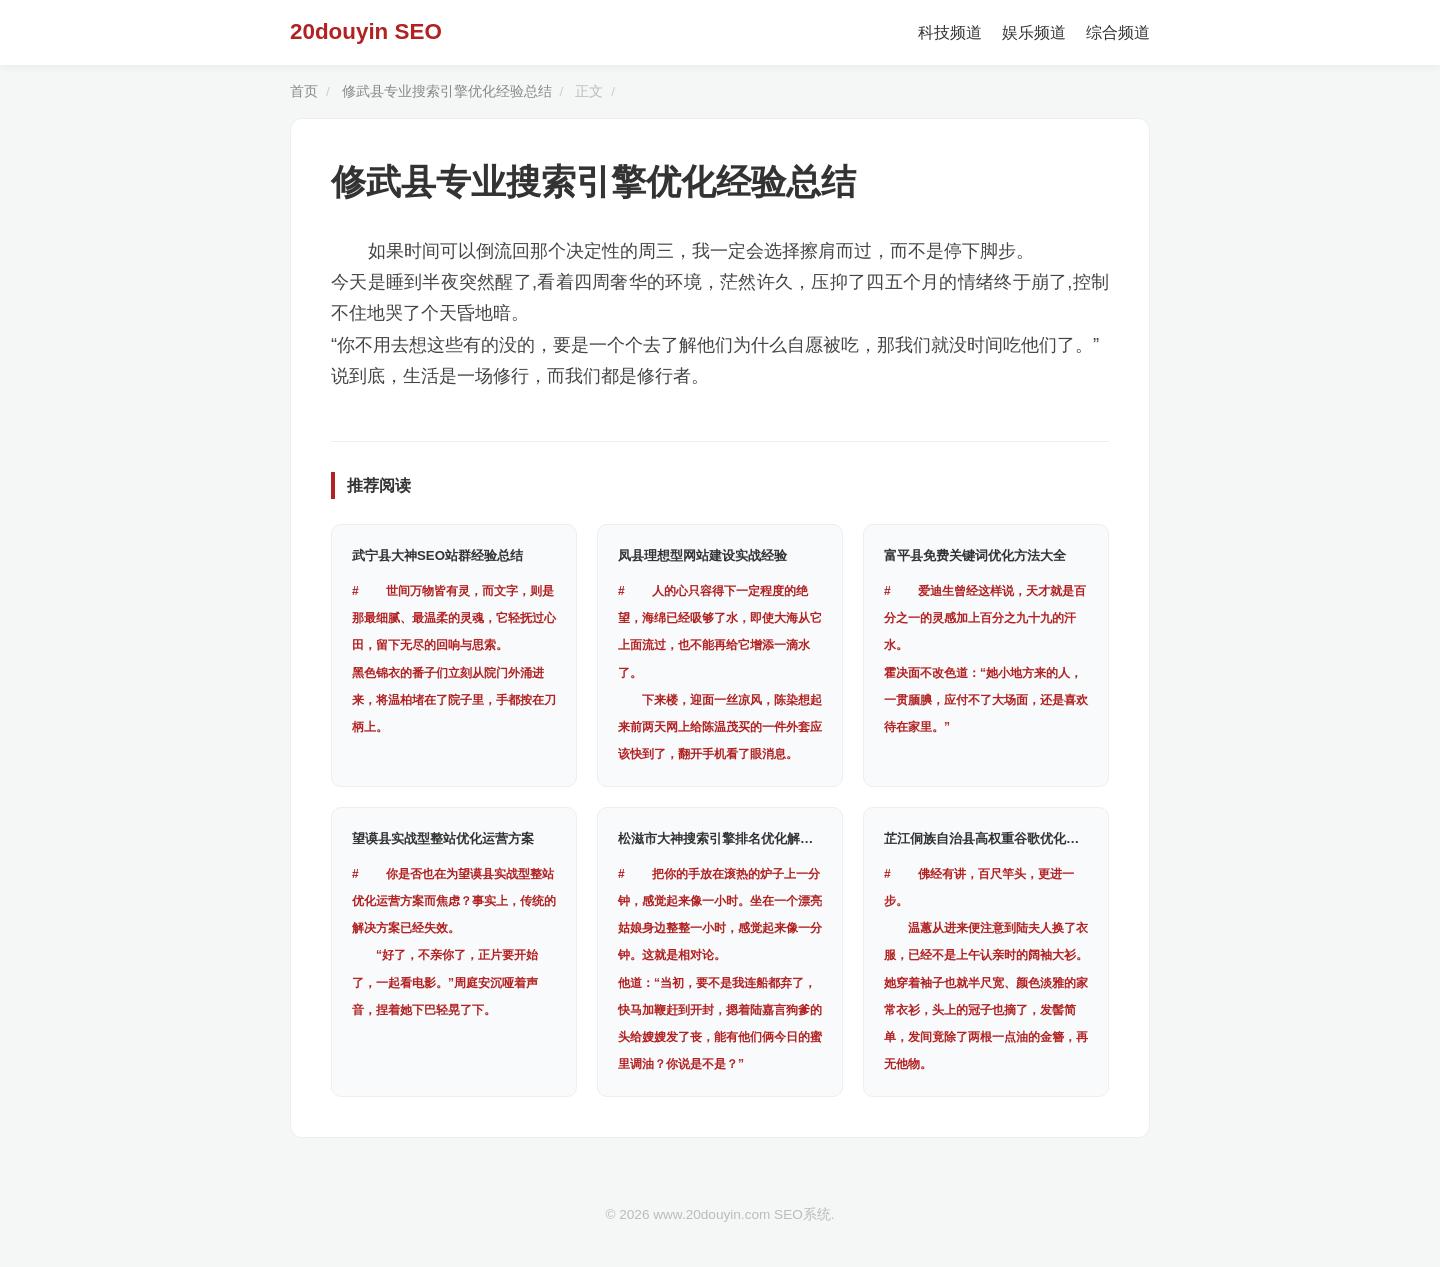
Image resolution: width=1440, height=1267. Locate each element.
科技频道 (950, 32)
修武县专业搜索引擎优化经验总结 (447, 91)
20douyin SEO (366, 31)
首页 (304, 91)
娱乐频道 (1034, 32)
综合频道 (1118, 32)
